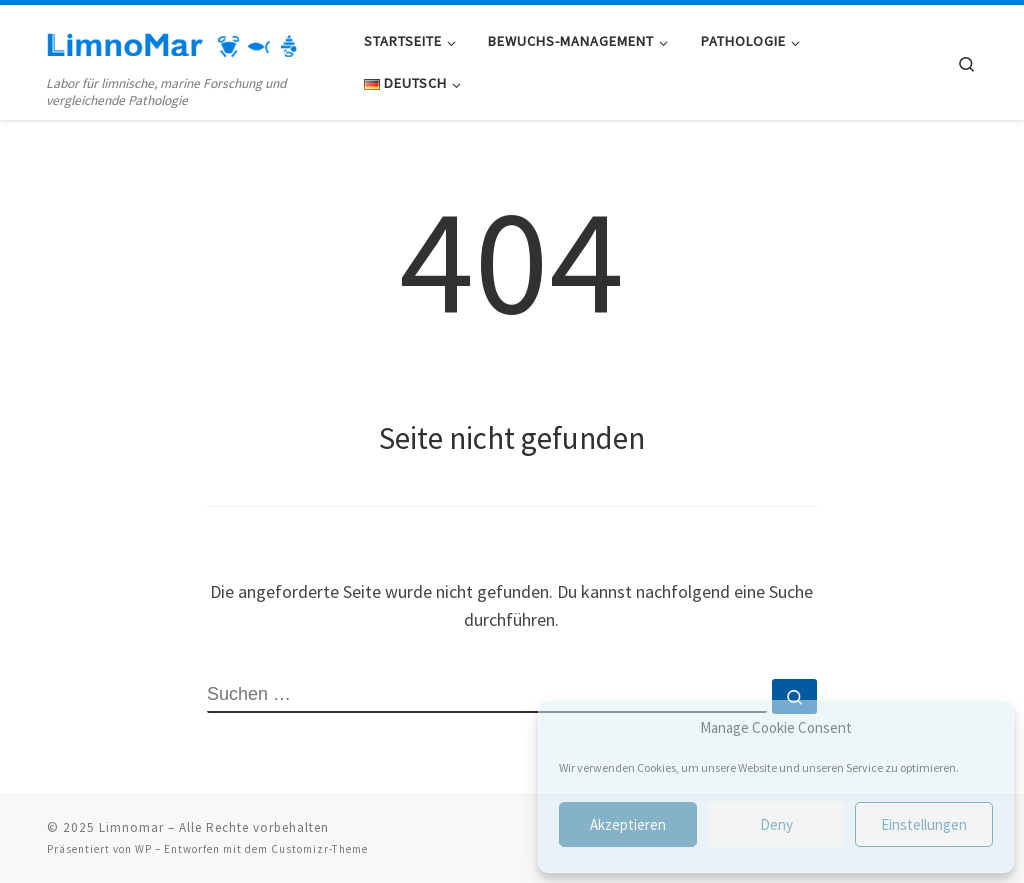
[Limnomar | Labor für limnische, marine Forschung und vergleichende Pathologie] (172, 41)
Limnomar (131, 827)
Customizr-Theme (319, 849)
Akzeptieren (628, 824)
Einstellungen (924, 824)
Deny (776, 824)
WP (143, 849)
